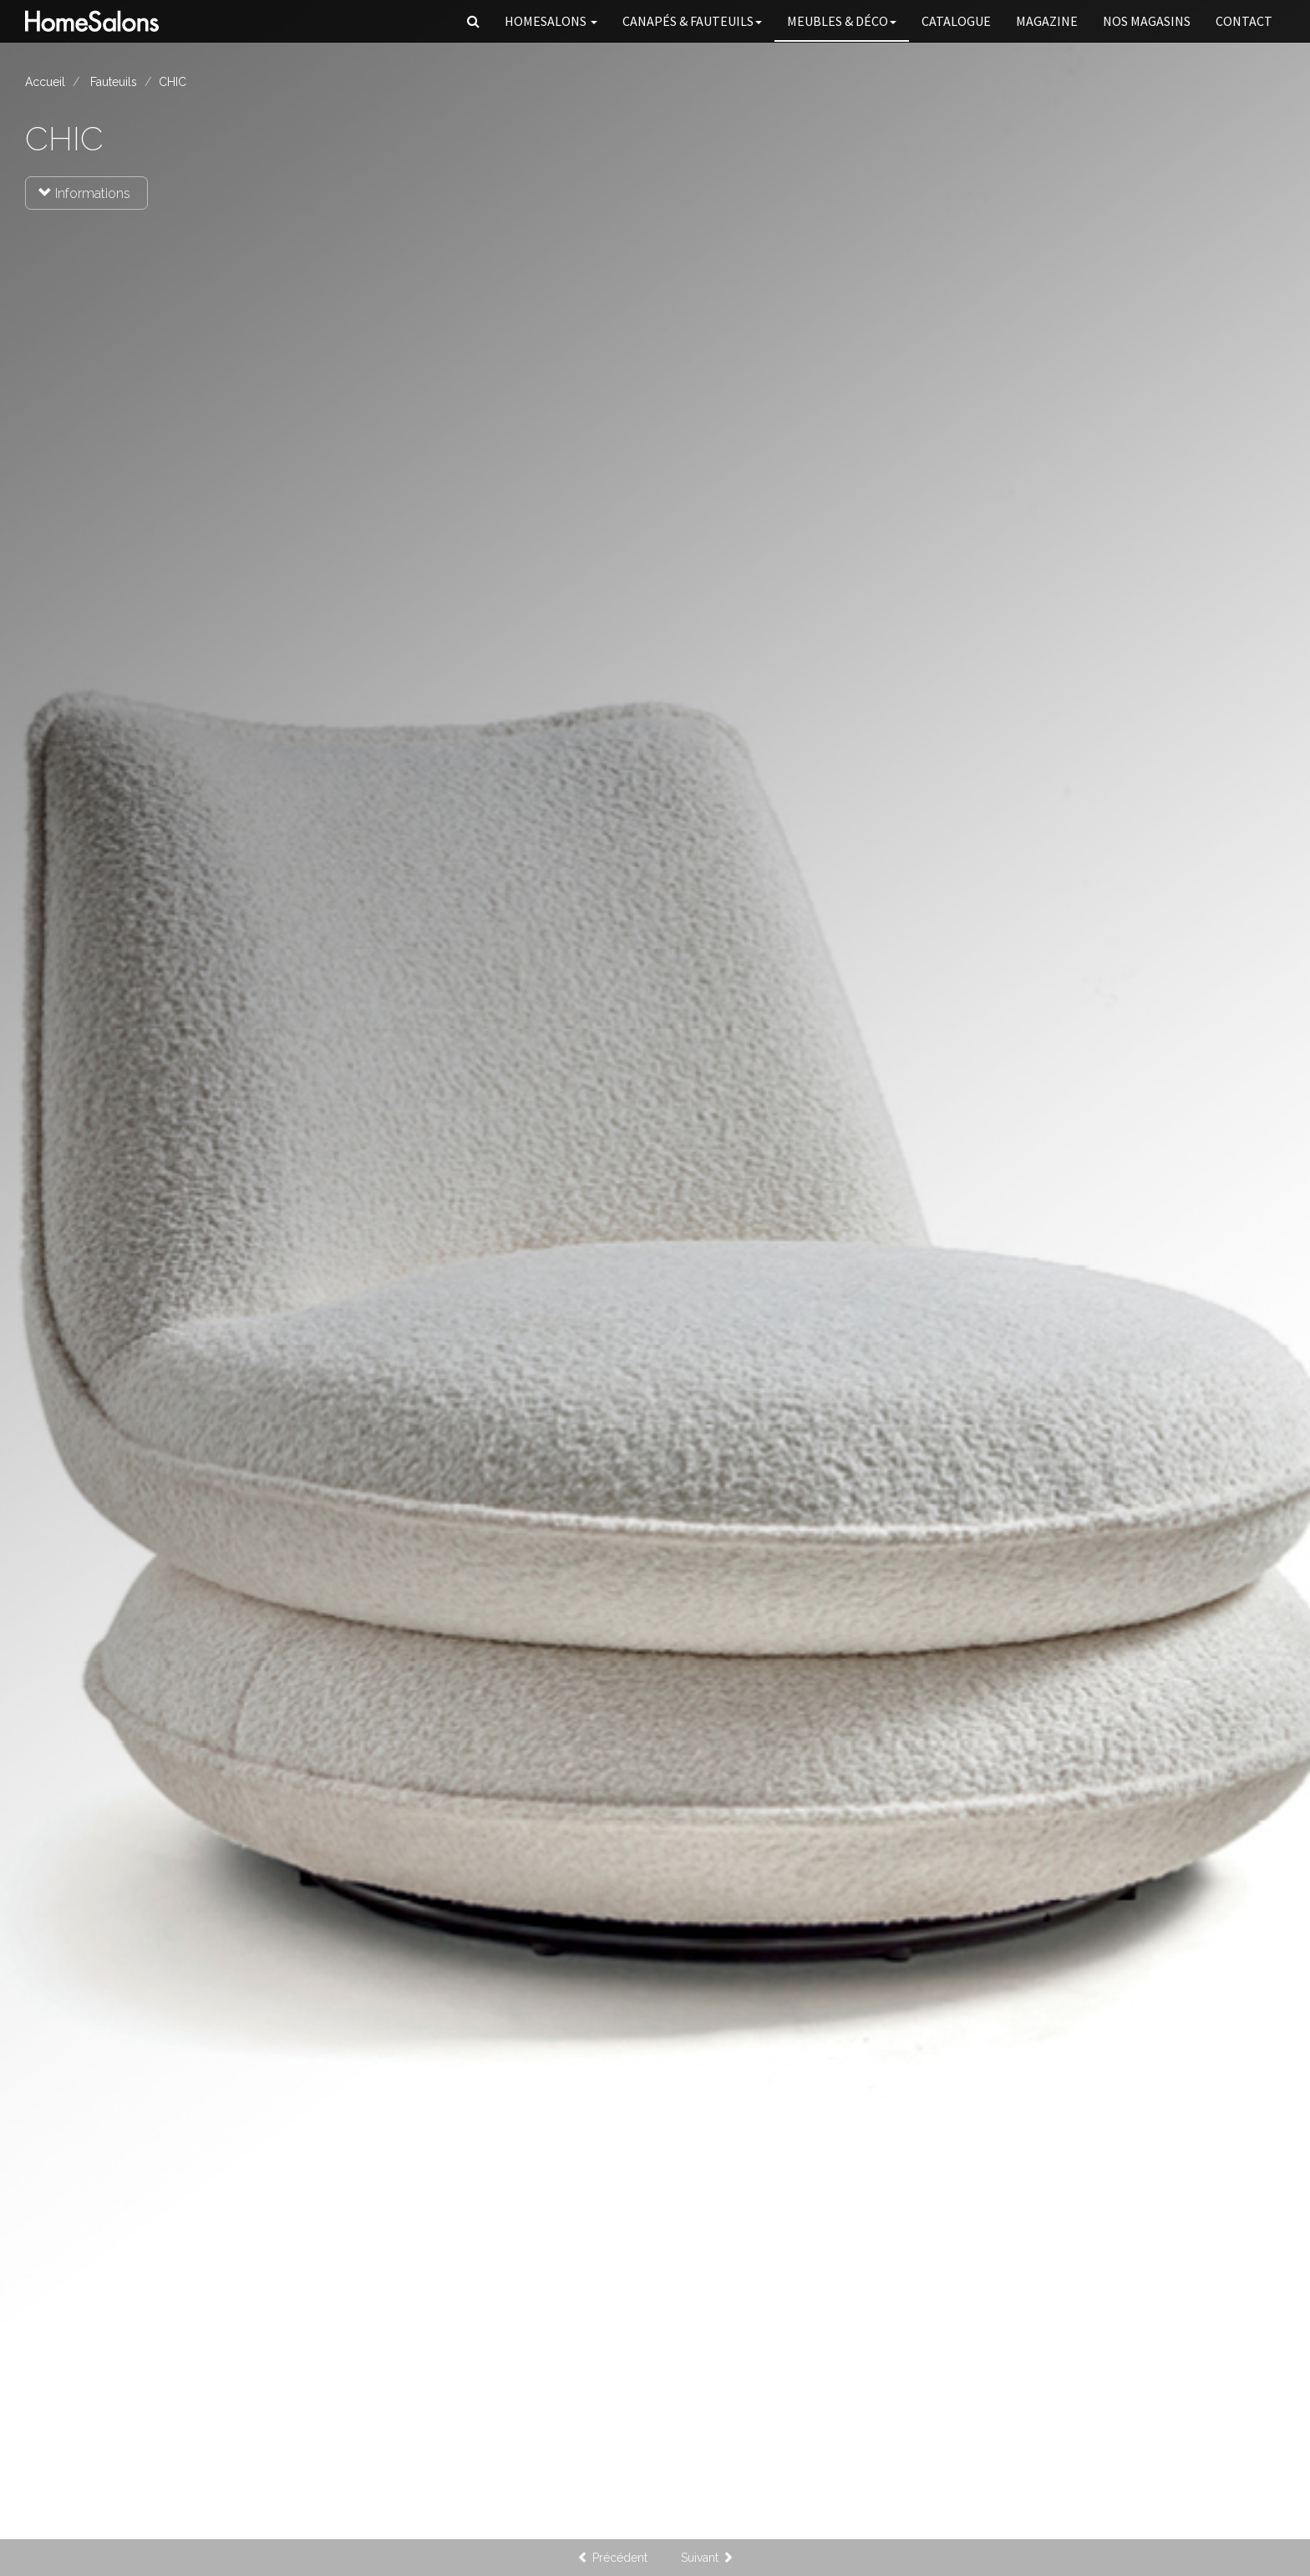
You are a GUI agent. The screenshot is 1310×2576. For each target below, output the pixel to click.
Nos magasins (1147, 21)
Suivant (707, 2557)
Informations (84, 193)
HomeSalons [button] (551, 21)
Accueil (45, 82)
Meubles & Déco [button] (841, 21)
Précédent (612, 2557)
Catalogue (956, 21)
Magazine (1047, 21)
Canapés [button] (692, 21)
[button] (473, 21)
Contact (1244, 21)
